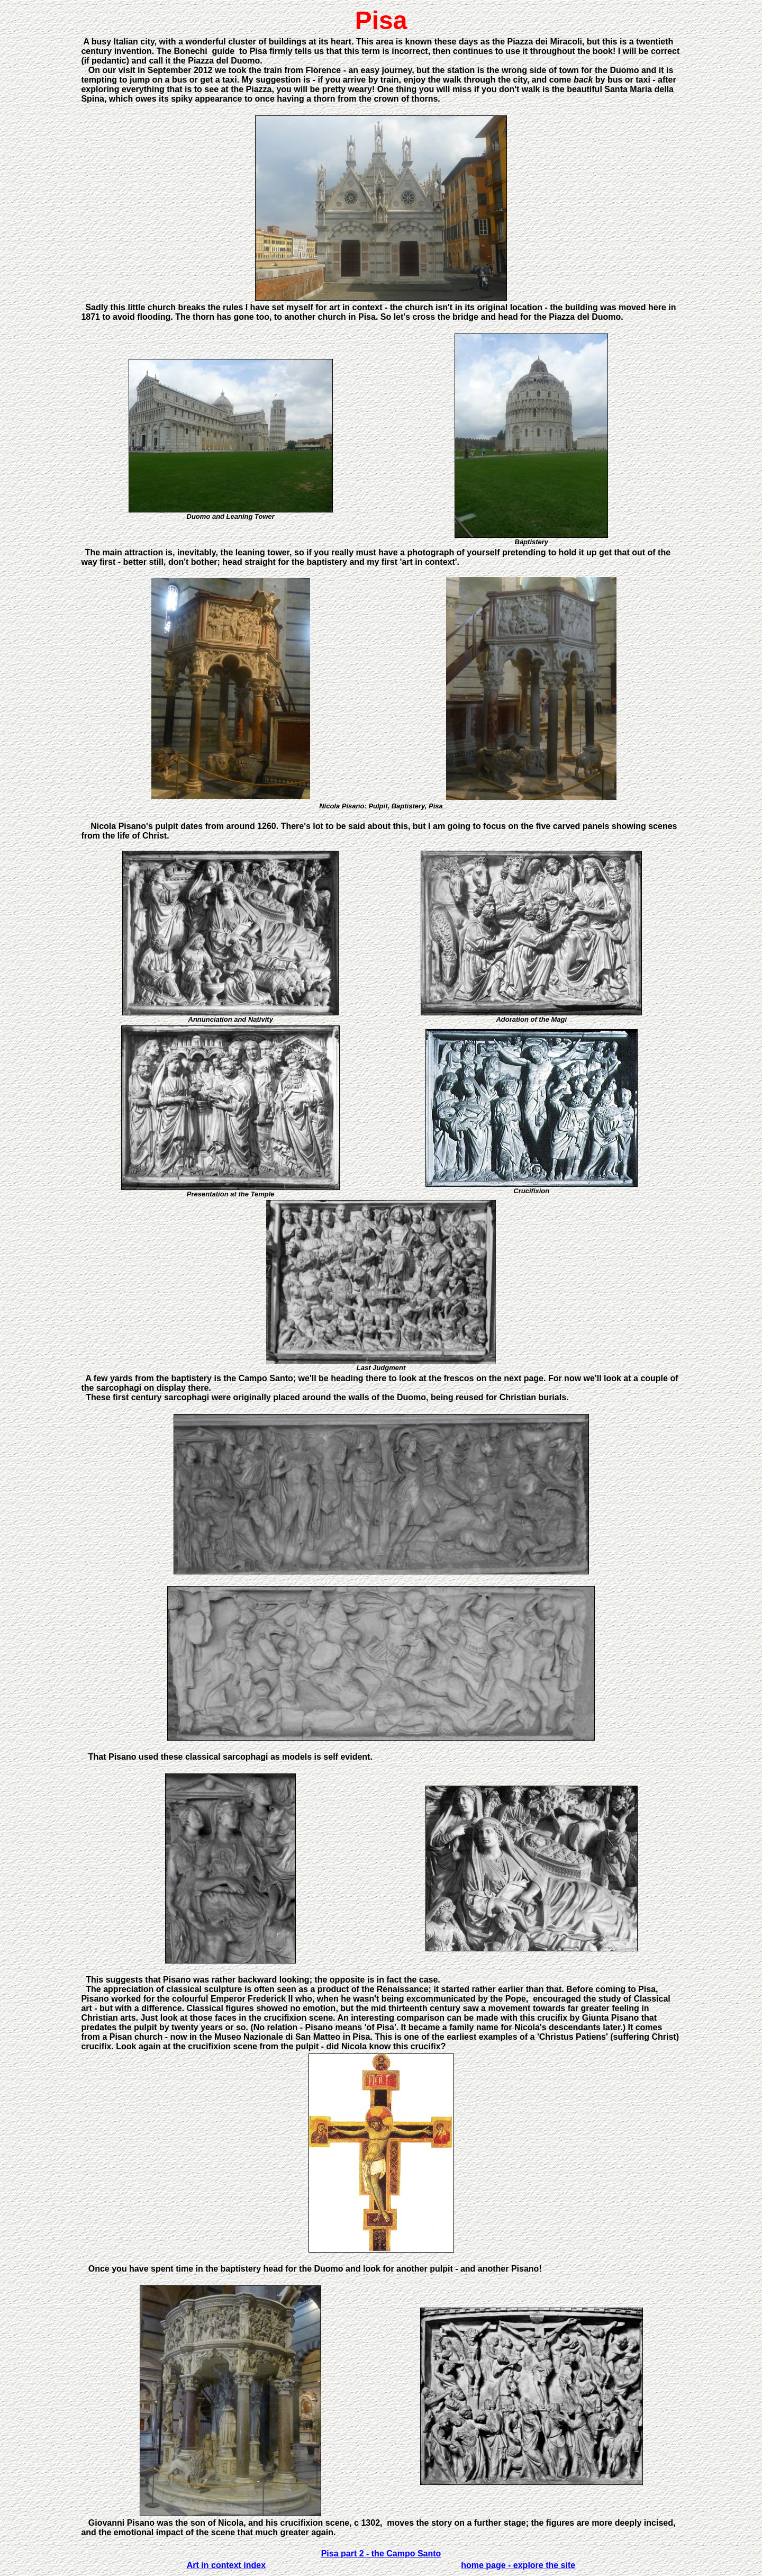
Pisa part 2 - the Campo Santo (381, 2553)
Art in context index (226, 2565)
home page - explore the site (518, 2565)
